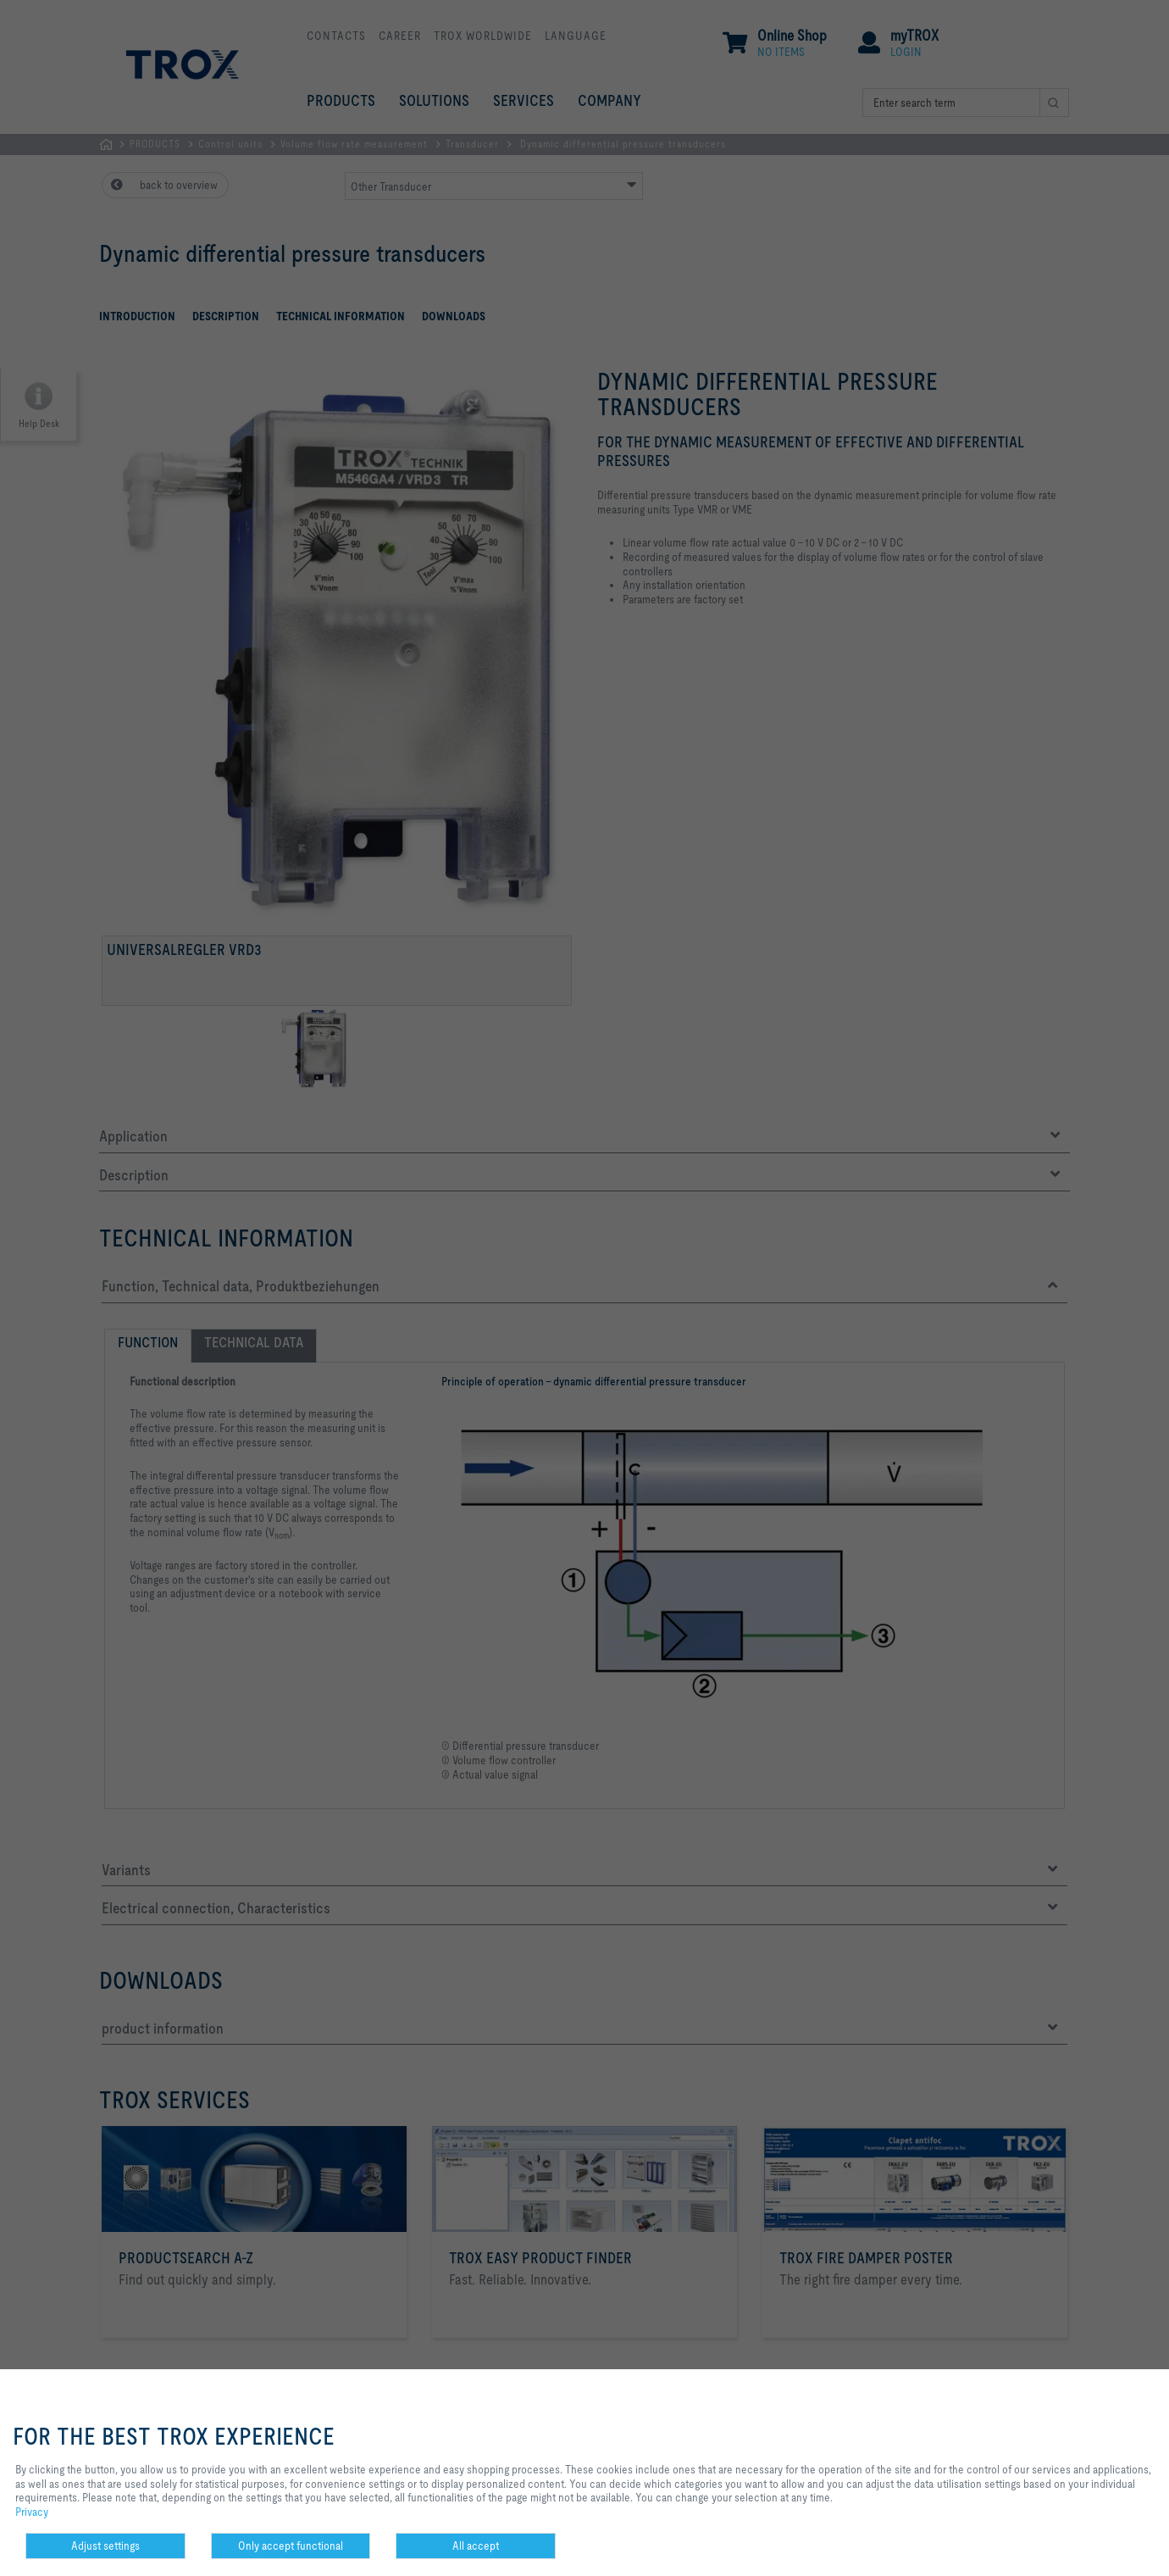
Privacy (31, 2511)
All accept (475, 2545)
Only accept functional (290, 2545)
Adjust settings (105, 2545)
